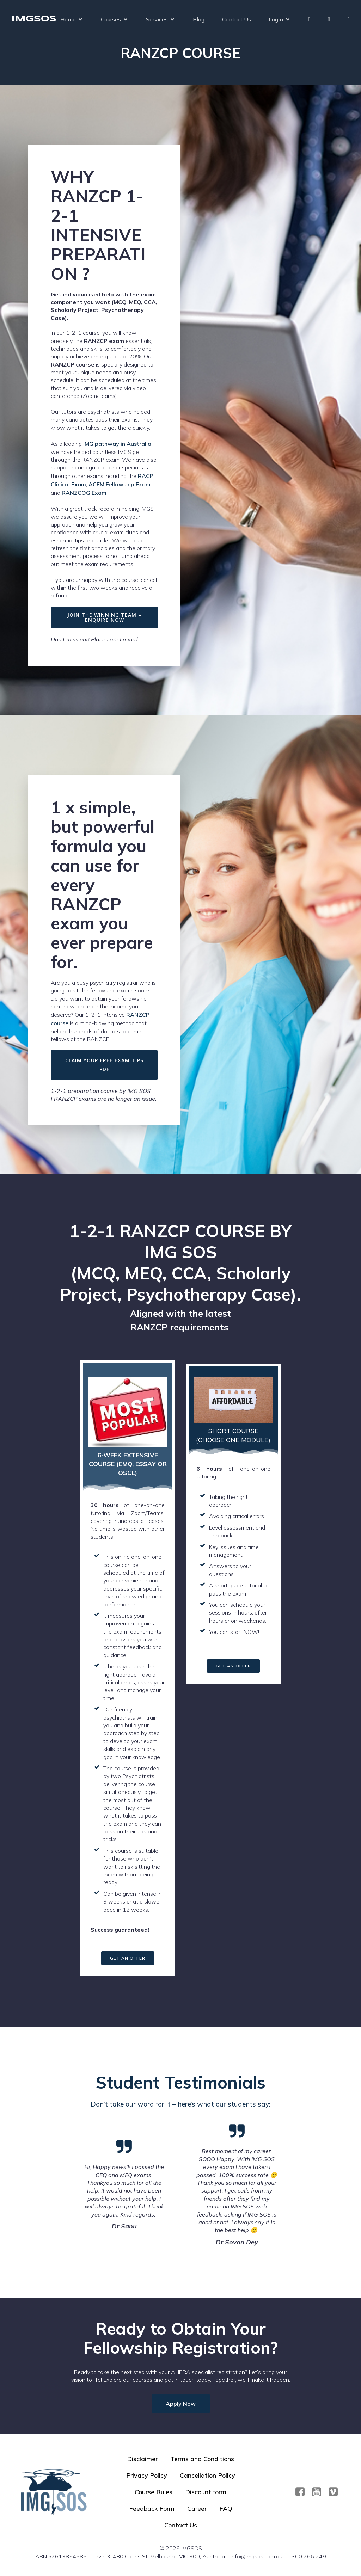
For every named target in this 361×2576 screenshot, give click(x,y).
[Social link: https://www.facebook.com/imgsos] (302, 2492)
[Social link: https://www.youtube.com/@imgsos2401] (319, 2492)
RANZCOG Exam (84, 492)
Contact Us (236, 19)
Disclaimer (142, 2459)
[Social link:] (336, 2492)
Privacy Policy (146, 2475)
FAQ (225, 2508)
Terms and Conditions (202, 2459)
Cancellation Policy (207, 2475)
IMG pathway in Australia (117, 443)
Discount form (205, 2492)
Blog (198, 19)
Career (197, 2508)
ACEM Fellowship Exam (119, 484)
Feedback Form (152, 2508)
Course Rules (153, 2492)
